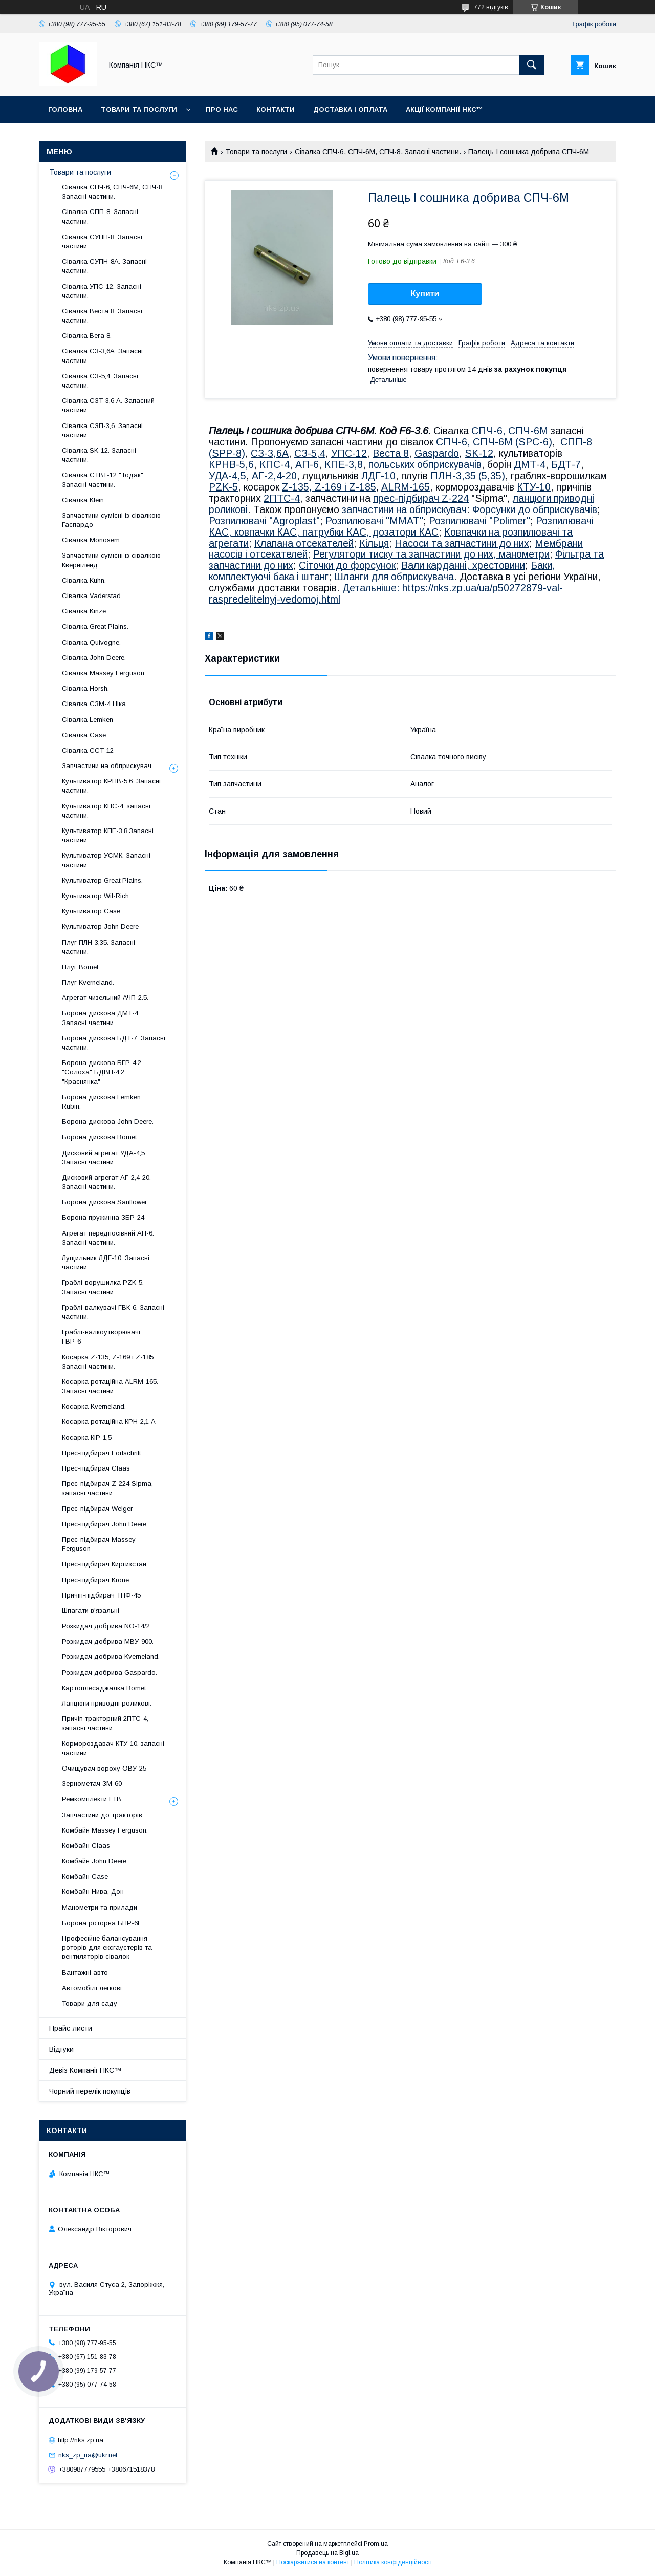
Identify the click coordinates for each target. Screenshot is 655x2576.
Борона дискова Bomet (99, 1137)
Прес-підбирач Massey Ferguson (99, 1544)
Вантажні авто (85, 1972)
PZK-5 (223, 487)
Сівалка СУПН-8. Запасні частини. (102, 241)
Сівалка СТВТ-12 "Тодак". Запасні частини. (103, 479)
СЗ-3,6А (270, 453)
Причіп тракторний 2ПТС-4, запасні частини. (105, 1723)
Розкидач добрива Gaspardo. (109, 1672)
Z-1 (290, 487)
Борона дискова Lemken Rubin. (101, 1101)
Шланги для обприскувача (394, 576)
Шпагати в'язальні (90, 1610)
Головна (65, 109)
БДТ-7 (566, 464)
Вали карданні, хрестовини (463, 565)
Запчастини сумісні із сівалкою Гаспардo (111, 520)
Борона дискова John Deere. (108, 1121)
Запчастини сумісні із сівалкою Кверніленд (111, 559)
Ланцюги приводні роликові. (106, 1703)
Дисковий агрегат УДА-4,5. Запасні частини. (104, 1157)
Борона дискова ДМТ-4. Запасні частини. (101, 1017)
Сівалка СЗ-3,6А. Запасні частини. (102, 355)
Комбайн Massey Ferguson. (105, 1830)
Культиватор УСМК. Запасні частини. (106, 859)
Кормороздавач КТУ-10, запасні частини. (113, 1748)
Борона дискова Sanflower (104, 1202)
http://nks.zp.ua (80, 2440)
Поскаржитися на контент (313, 2562)
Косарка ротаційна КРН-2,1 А (109, 1421)
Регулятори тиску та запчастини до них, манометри (431, 554)
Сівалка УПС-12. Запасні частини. (101, 291)
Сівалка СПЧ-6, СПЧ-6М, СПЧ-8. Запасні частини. (378, 151)
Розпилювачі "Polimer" (479, 520)
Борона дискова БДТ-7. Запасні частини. (113, 1042)
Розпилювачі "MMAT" (374, 520)
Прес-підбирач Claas (96, 1468)
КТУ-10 (534, 487)
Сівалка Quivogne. (91, 642)
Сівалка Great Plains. (95, 626)
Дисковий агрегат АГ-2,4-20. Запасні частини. (106, 1182)
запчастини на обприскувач (404, 509)
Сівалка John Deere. (94, 658)
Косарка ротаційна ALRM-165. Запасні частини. (110, 1386)
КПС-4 (274, 464)
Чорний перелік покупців (89, 2091)
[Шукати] (531, 65)
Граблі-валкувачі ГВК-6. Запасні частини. (113, 1312)
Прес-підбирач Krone (95, 1580)
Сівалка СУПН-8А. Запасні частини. (104, 266)
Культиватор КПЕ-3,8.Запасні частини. (108, 835)
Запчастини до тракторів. (103, 1815)
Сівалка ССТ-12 (88, 750)
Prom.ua (376, 2543)
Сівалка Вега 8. (87, 335)
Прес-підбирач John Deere (104, 1524)
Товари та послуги (139, 109)
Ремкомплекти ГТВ (91, 1799)
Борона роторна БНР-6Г (101, 1923)
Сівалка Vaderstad (91, 596)
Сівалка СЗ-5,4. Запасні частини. (100, 380)
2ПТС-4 (282, 498)
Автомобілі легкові (92, 1988)
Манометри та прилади (99, 1907)
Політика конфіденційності (393, 2562)
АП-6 (307, 464)
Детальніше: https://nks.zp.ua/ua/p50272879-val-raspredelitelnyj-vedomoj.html (386, 593)
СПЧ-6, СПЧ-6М (509, 430)
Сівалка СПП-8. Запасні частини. (100, 216)
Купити (425, 293)
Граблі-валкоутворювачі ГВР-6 (101, 1336)
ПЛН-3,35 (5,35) (467, 475)
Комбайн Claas (86, 1845)
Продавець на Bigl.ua (327, 2553)
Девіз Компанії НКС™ (85, 2070)
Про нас (222, 109)
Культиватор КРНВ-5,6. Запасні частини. (111, 785)
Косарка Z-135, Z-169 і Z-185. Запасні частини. (108, 1361)
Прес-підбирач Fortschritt (101, 1453)
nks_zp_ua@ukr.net (87, 2455)
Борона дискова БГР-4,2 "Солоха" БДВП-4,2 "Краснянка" (101, 1072)
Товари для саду (89, 2003)
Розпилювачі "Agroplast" (264, 520)
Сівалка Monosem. (91, 540)
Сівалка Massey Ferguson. (104, 673)
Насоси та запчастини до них (462, 543)
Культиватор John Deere (100, 926)
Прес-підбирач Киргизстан (104, 1564)
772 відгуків (491, 7)
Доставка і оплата (350, 109)
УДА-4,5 (227, 475)
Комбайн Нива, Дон (93, 1892)
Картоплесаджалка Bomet (104, 1688)
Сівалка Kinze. (84, 611)
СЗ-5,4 (309, 453)
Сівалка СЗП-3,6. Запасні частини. (102, 430)
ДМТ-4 (529, 464)
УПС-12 (349, 453)
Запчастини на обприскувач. (107, 766)
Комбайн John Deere (94, 1861)
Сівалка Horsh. (85, 688)
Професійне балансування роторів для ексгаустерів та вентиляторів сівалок (107, 1947)
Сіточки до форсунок (347, 565)
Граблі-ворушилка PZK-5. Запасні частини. (103, 1287)
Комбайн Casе (85, 1876)
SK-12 (479, 453)
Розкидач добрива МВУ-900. (108, 1641)
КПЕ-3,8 (343, 464)
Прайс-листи (70, 2028)
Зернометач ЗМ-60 (92, 1783)
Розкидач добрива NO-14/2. (106, 1626)
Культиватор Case (91, 911)
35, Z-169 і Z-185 (337, 487)
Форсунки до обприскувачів (534, 509)
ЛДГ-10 (378, 475)
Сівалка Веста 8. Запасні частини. (102, 315)
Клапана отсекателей (304, 543)
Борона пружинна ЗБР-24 (103, 1217)
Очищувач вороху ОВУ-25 (104, 1768)
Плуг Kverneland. (88, 982)
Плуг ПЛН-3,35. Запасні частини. (98, 947)
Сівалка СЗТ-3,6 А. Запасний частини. (108, 405)
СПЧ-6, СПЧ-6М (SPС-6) (494, 442)
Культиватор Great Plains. (102, 880)
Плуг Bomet (80, 967)
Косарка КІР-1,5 (87, 1437)
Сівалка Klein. (83, 500)
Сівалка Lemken (87, 719)
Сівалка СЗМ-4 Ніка (94, 704)
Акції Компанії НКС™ (444, 109)
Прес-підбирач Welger (97, 1509)
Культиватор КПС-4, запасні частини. (106, 810)
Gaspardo (436, 453)
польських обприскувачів (425, 464)
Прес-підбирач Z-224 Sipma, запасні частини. (107, 1488)
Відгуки (61, 2049)
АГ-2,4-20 (274, 475)
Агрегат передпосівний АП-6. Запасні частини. (108, 1237)
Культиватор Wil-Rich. (96, 896)
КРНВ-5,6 (231, 464)
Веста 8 (391, 453)
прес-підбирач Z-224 (421, 498)
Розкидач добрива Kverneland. (111, 1656)
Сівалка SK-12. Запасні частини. (99, 454)
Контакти (275, 109)
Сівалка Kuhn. (84, 580)
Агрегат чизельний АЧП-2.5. (105, 998)
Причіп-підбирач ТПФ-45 (101, 1595)
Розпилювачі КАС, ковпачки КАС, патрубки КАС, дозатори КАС (401, 526)
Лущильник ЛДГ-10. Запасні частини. (105, 1262)
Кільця (374, 543)
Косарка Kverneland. (94, 1406)
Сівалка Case (84, 735)
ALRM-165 (405, 487)
